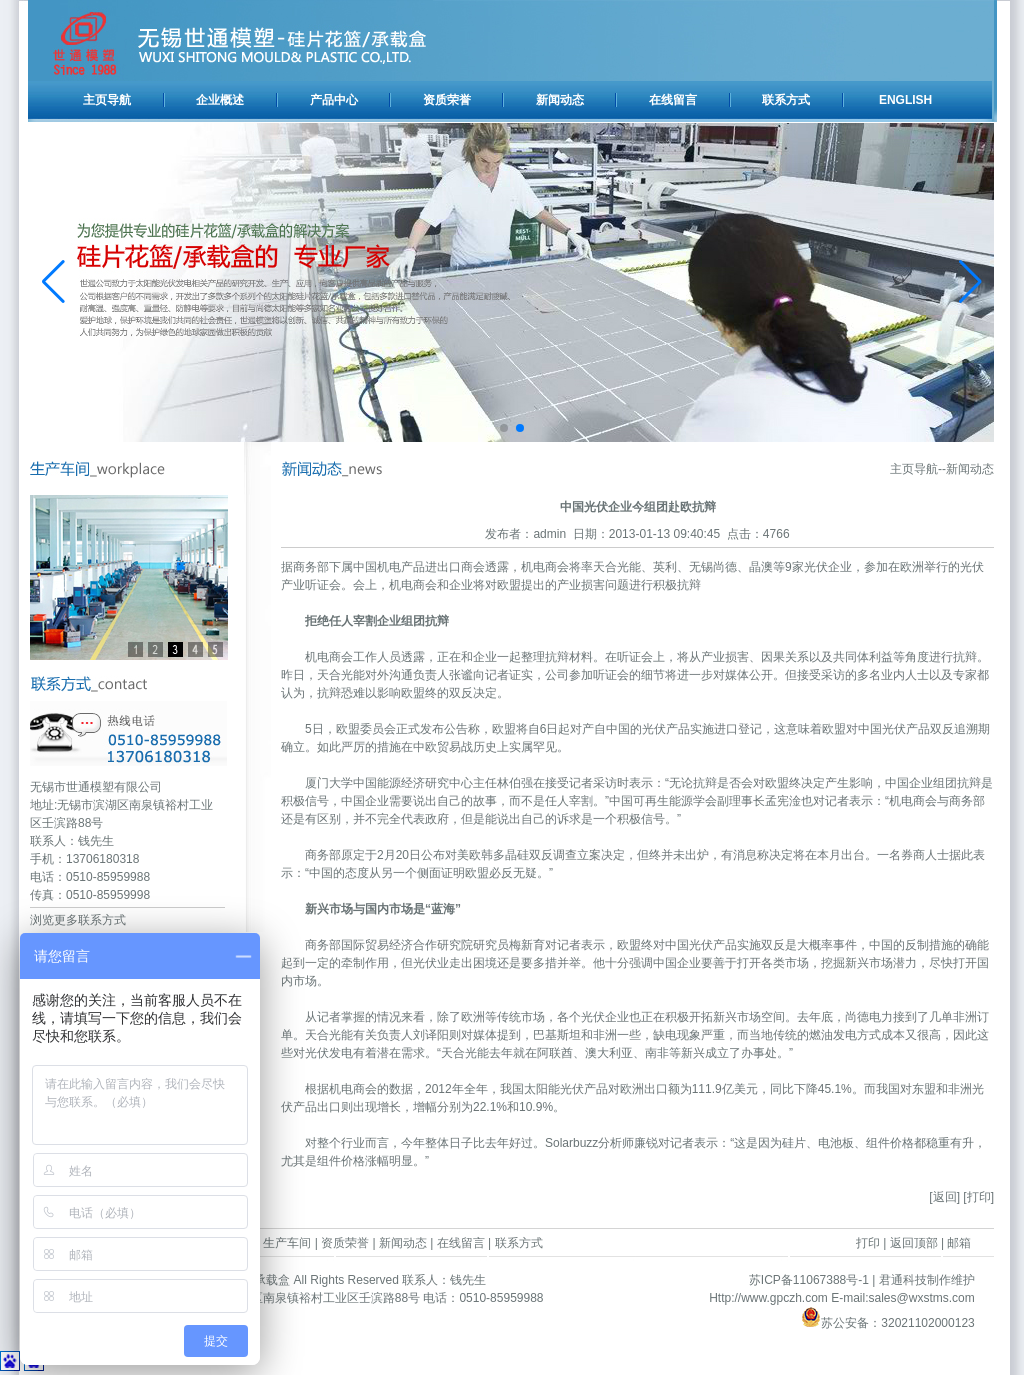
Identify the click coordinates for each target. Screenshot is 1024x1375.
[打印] (978, 1197)
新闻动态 (560, 100)
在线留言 (673, 100)
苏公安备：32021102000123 (887, 1323)
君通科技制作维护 (927, 1280)
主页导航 (107, 100)
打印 (868, 1243)
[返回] (944, 1197)
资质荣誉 (447, 100)
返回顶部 (914, 1243)
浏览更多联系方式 (78, 920)
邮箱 (959, 1243)
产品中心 (334, 100)
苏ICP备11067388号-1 (809, 1280)
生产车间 (287, 1243)
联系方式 (786, 100)
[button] (504, 428)
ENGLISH (905, 100)
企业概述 (220, 100)
